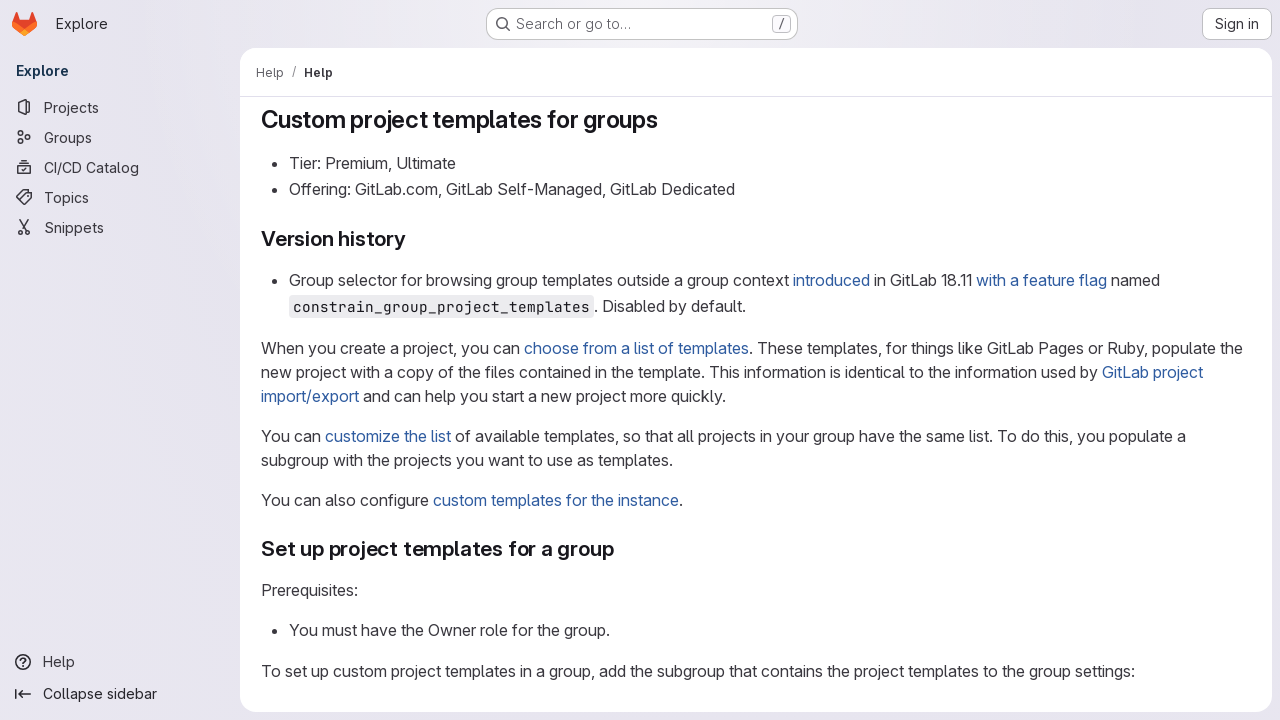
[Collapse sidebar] (120, 694)
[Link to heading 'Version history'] (417, 238)
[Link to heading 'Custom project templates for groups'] (671, 119)
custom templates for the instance (556, 500)
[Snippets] (120, 227)
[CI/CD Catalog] (120, 167)
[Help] (120, 662)
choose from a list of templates (636, 348)
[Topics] (120, 197)
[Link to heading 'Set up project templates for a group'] (624, 548)
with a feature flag (1041, 280)
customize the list (388, 436)
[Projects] (120, 107)
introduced (831, 280)
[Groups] (120, 137)
